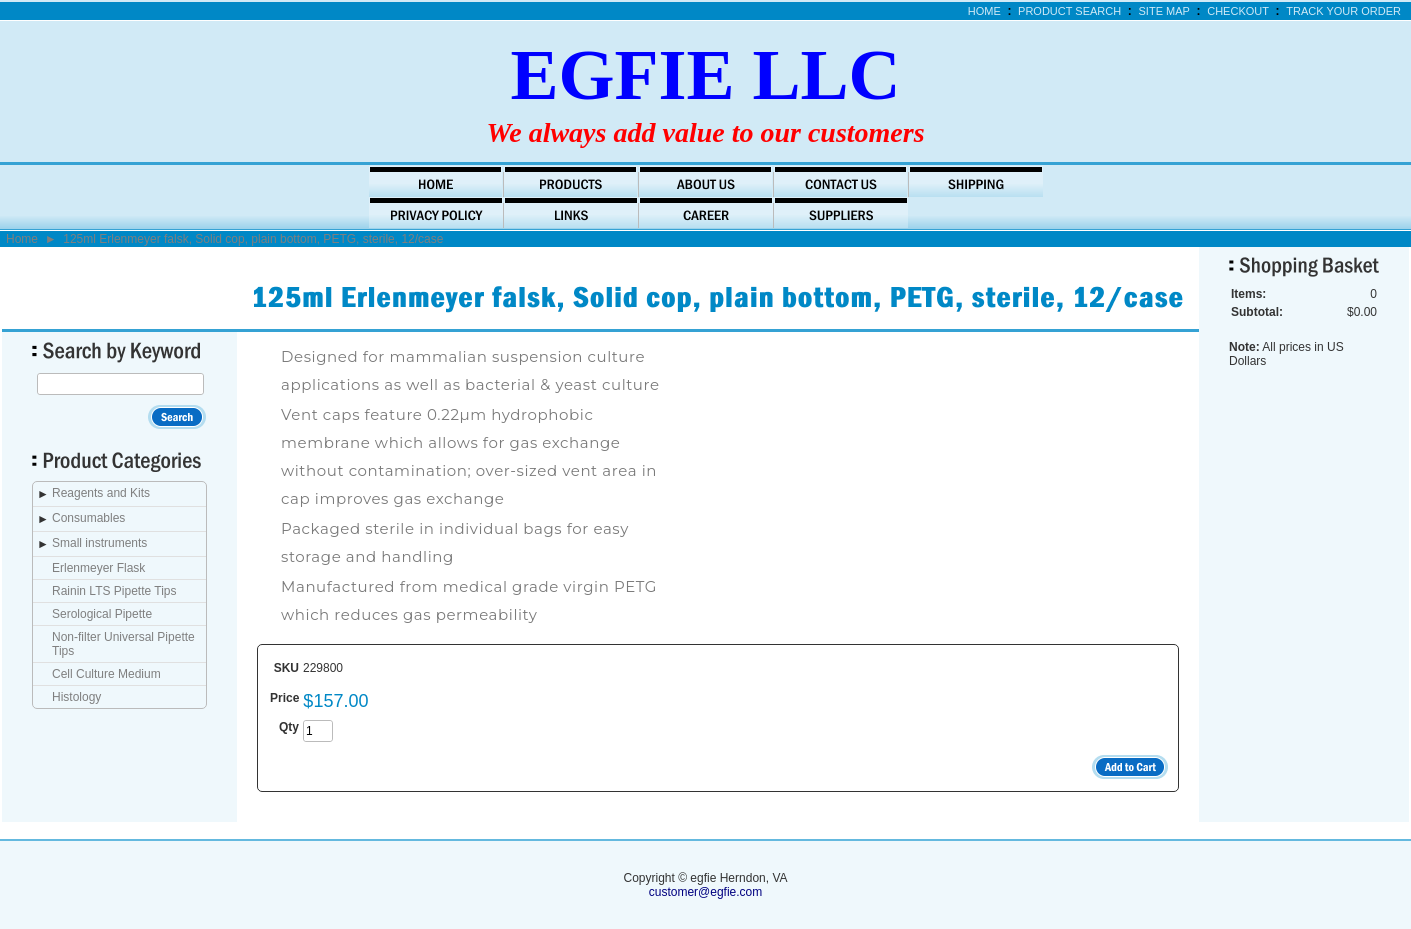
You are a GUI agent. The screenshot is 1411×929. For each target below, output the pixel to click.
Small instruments (99, 543)
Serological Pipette (102, 614)
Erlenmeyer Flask (98, 568)
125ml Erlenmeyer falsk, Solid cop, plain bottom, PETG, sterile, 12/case (253, 239)
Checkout (1238, 11)
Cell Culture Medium (106, 674)
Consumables (88, 518)
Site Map (1164, 11)
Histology (76, 697)
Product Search (1069, 11)
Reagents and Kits (101, 493)
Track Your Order (1343, 11)
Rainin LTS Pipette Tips (114, 591)
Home (984, 11)
